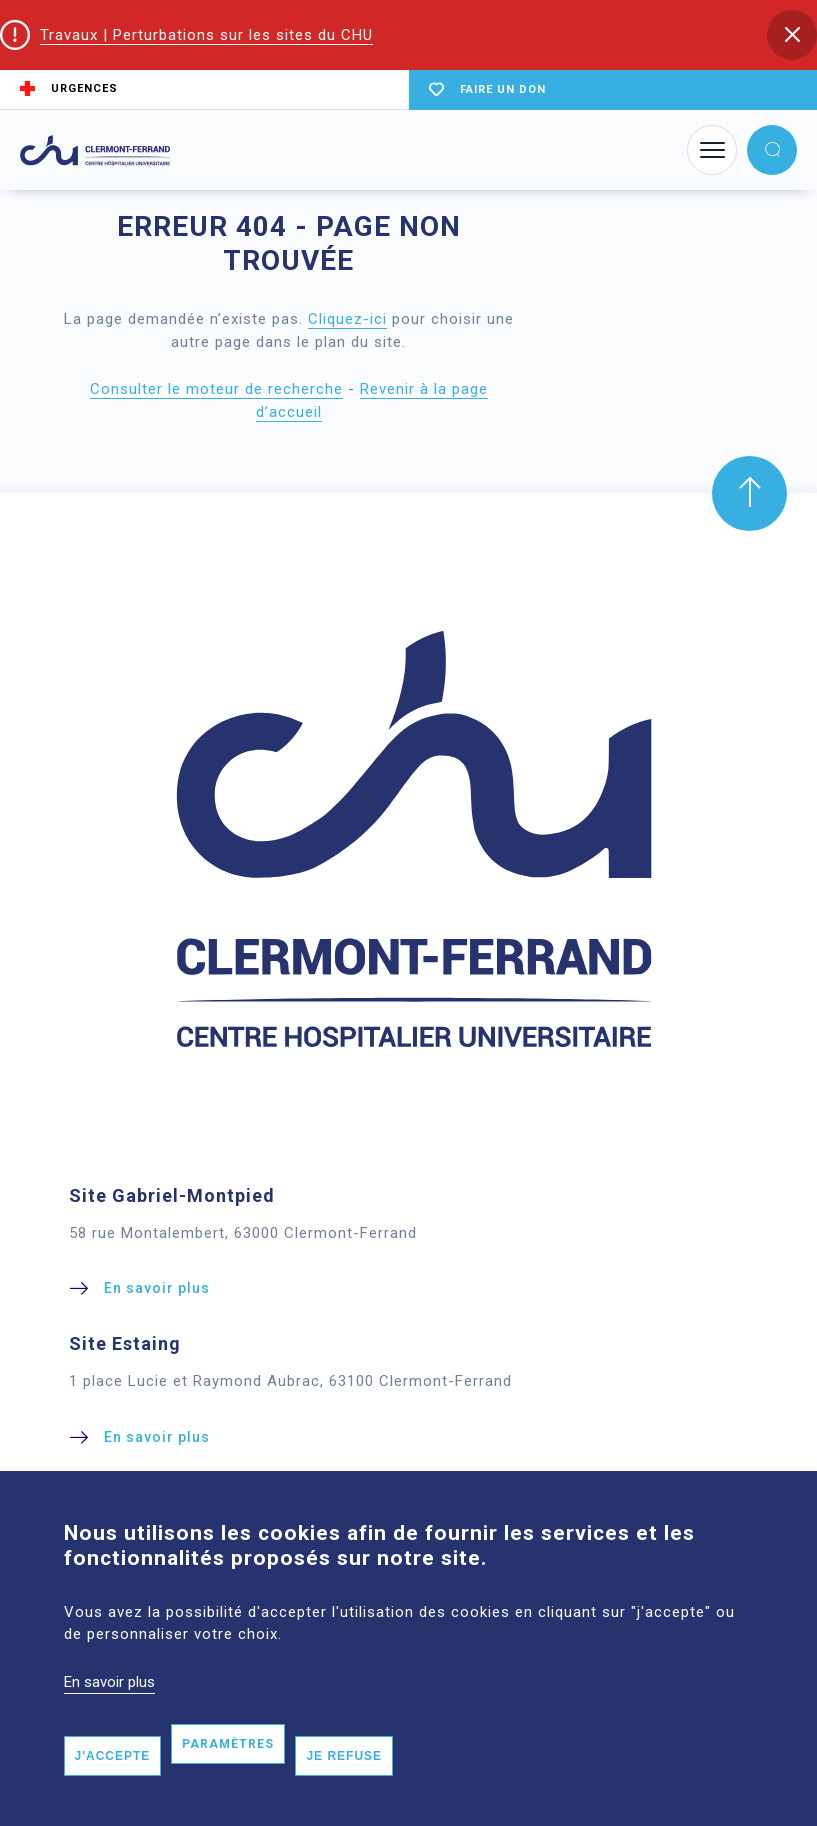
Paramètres (228, 1774)
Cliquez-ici (347, 319)
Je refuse (344, 1786)
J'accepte (113, 1786)
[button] (792, 35)
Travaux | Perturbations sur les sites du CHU (206, 35)
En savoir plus (109, 1712)
